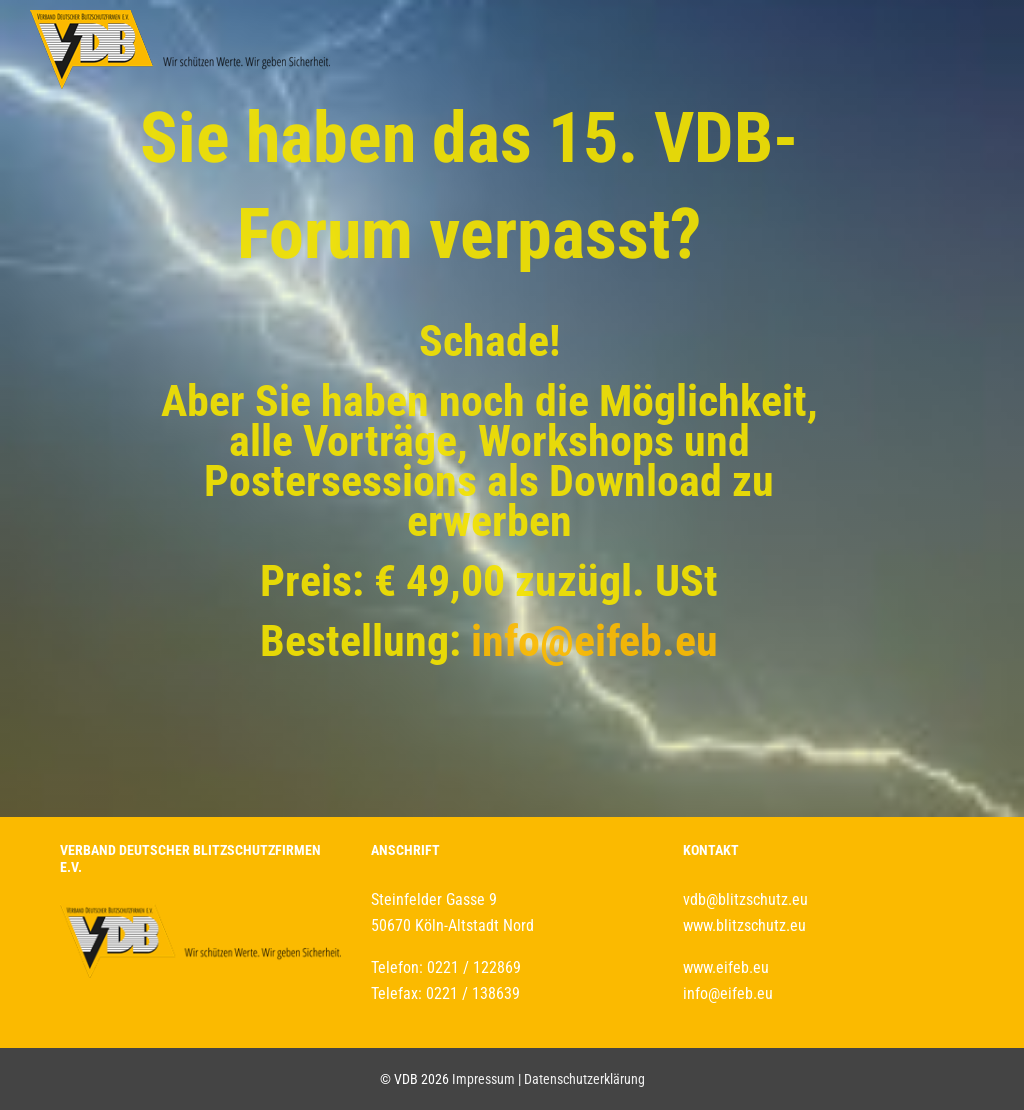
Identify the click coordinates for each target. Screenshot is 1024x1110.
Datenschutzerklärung (584, 1079)
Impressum (483, 1079)
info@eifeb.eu (594, 641)
